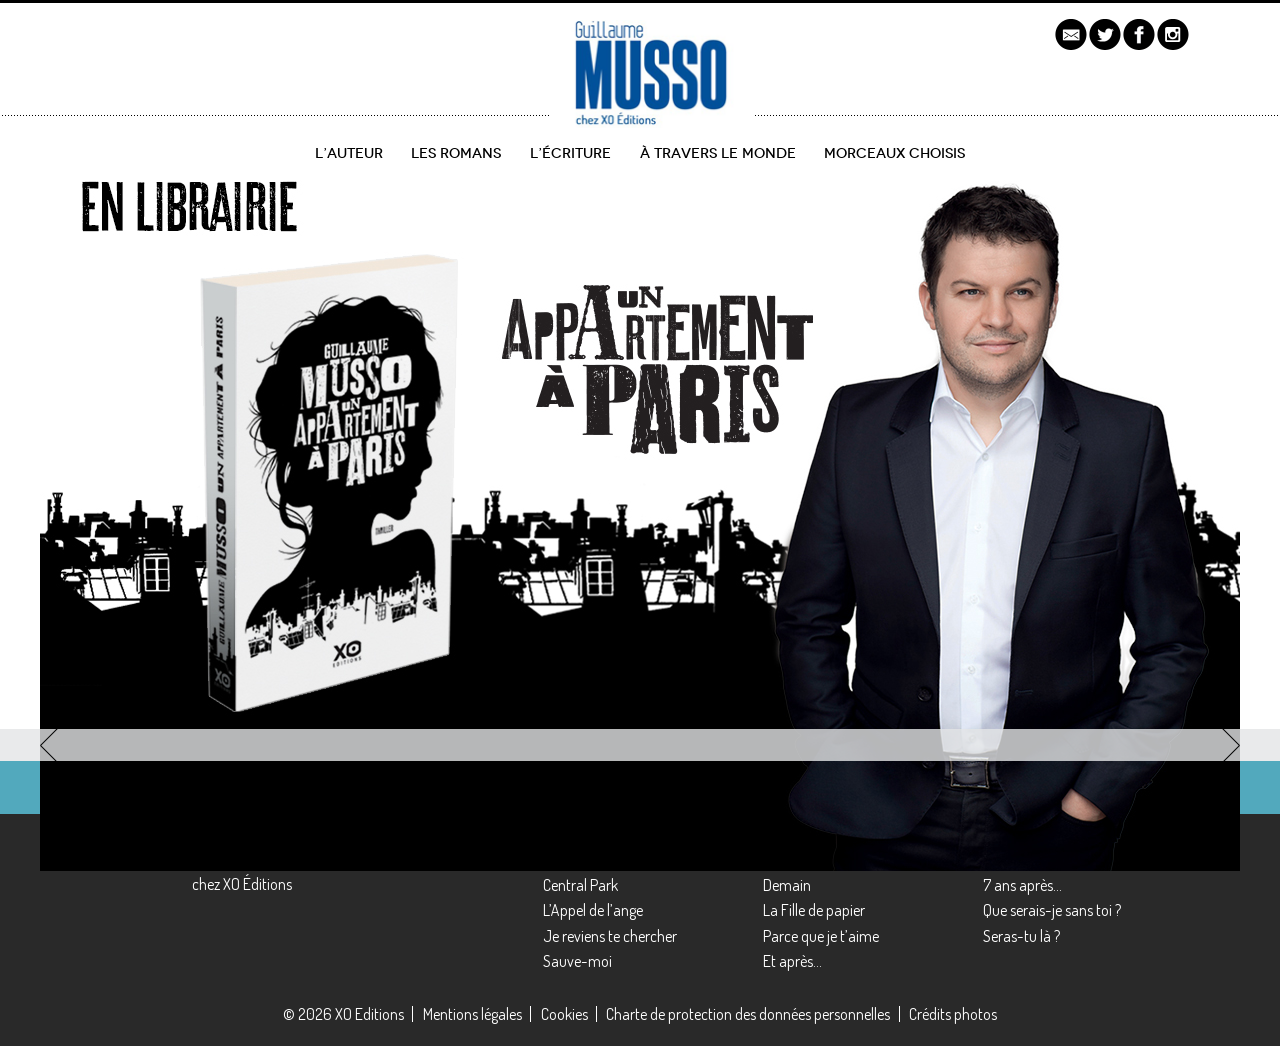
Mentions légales (472, 1014)
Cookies (564, 1014)
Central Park (580, 885)
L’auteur (349, 153)
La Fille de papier (814, 910)
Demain (787, 885)
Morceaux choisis (894, 153)
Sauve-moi (577, 961)
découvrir (126, 631)
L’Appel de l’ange (593, 910)
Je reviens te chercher (610, 936)
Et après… (792, 961)
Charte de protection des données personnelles (748, 1014)
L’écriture (570, 153)
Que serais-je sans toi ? (1052, 910)
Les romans (456, 153)
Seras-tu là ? (1021, 936)
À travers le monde (718, 153)
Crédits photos (953, 1014)
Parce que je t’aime (821, 936)
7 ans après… (1022, 885)
